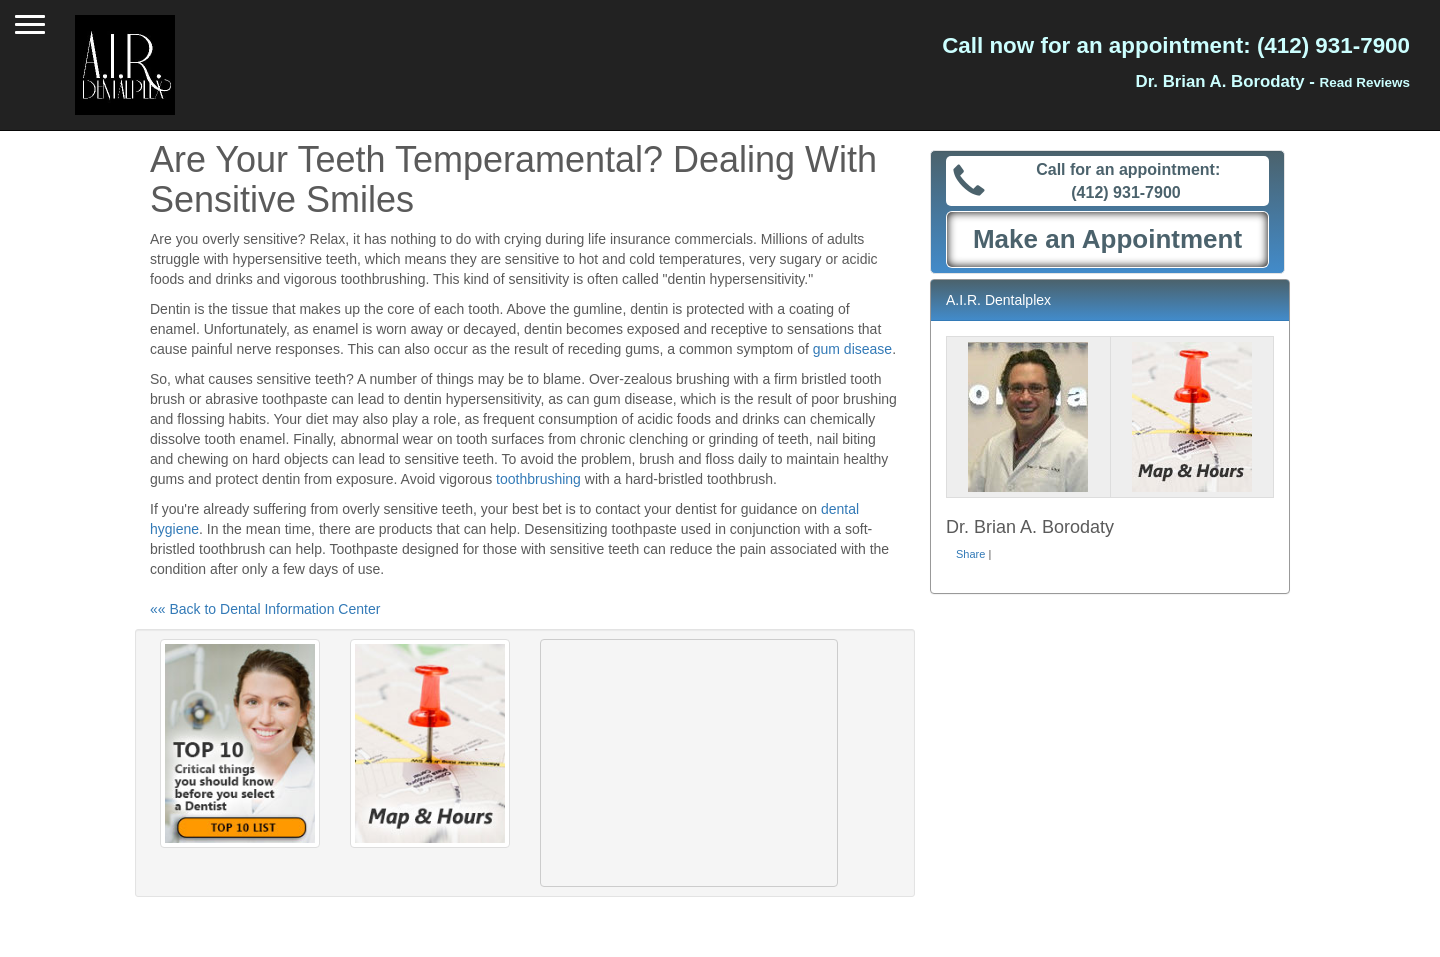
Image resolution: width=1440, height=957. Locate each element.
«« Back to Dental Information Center (265, 609)
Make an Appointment (1107, 239)
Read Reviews (1365, 82)
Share (970, 554)
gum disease (852, 349)
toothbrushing (538, 479)
